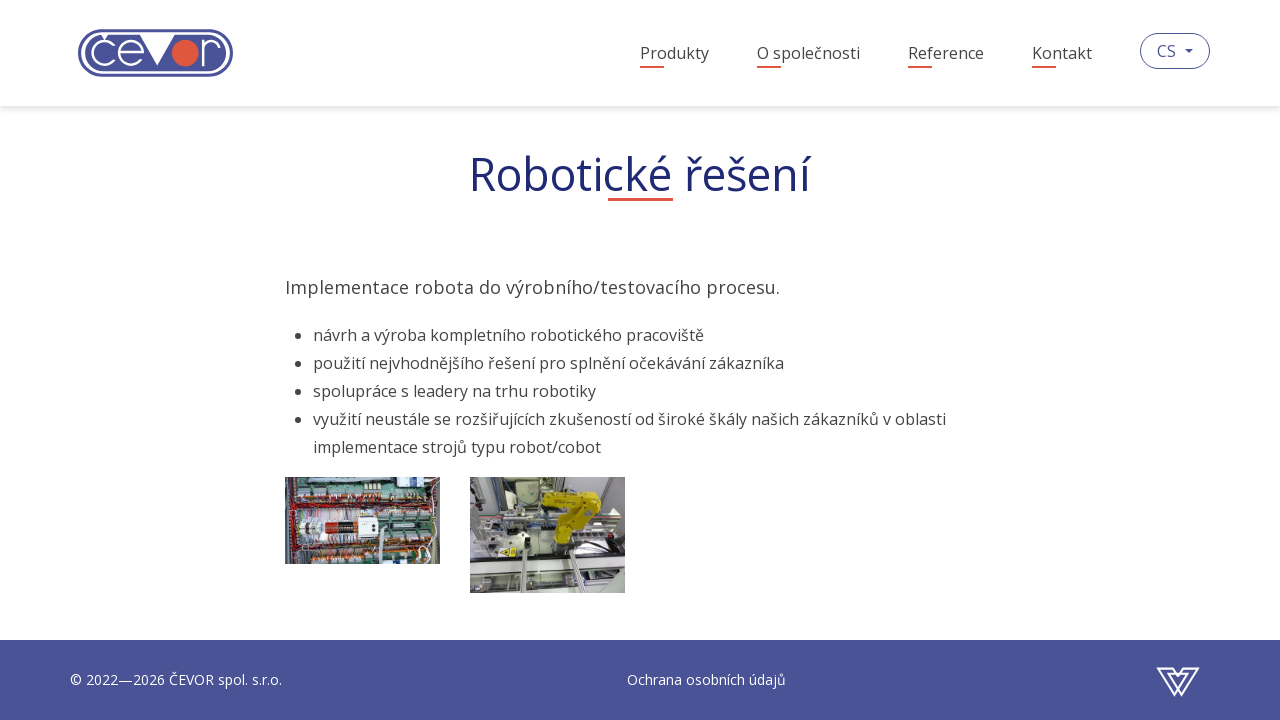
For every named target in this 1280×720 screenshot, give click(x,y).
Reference (946, 53)
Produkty (674, 53)
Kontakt (1062, 53)
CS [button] (1168, 51)
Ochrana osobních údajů (706, 679)
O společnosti (808, 53)
